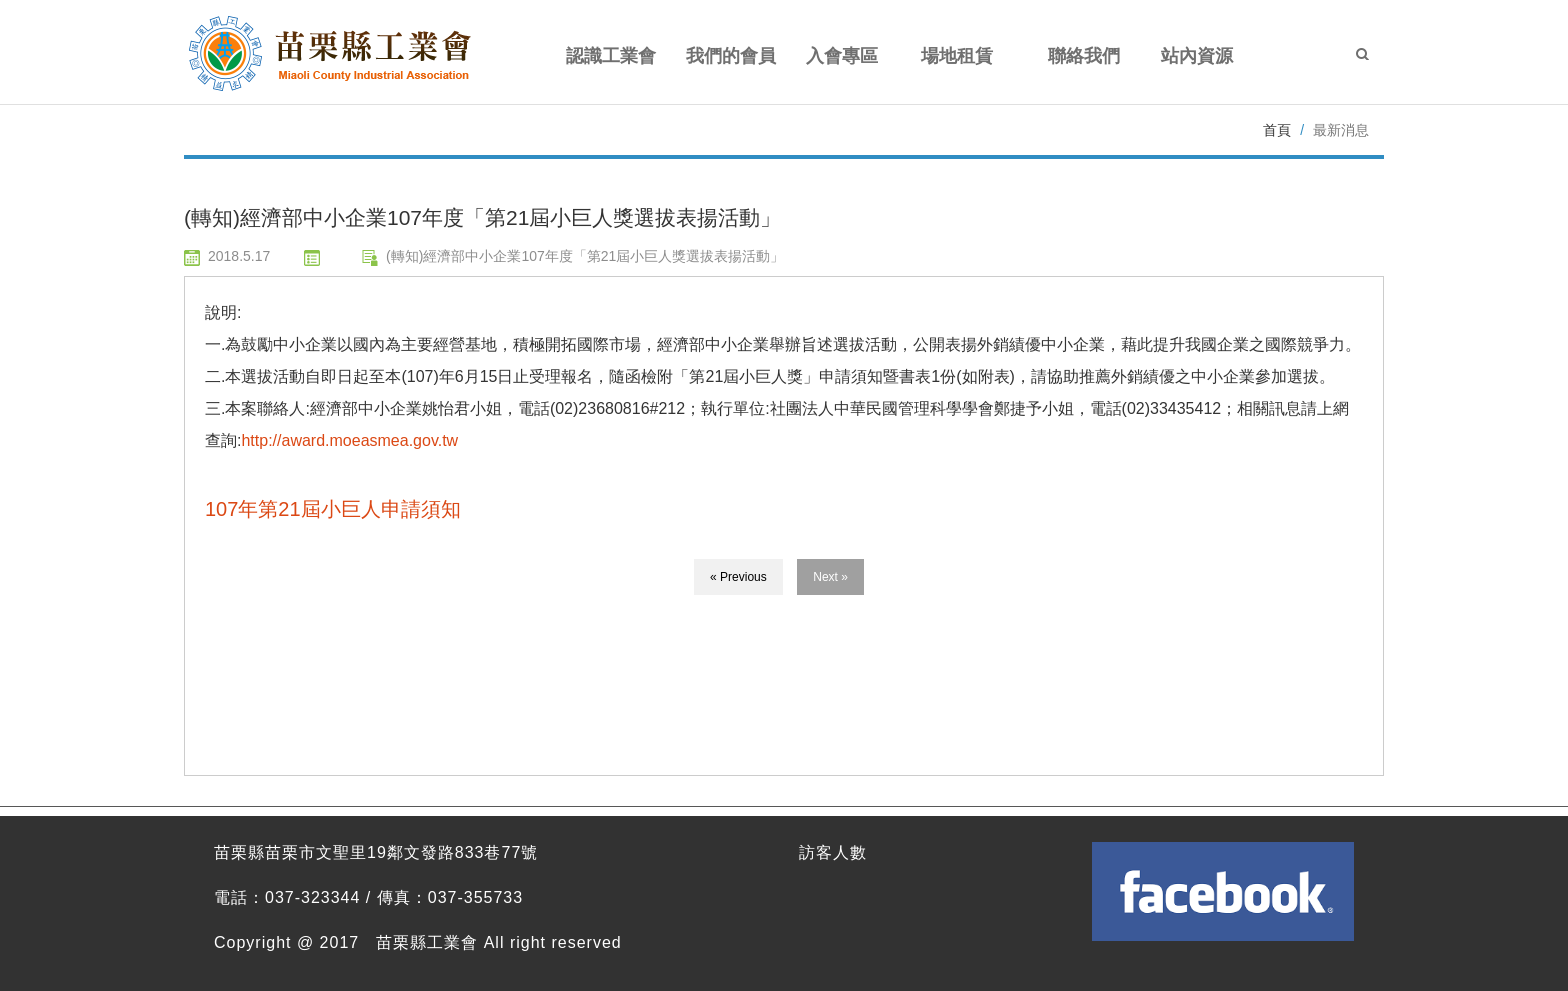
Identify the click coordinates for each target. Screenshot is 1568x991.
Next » (830, 577)
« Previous (738, 577)
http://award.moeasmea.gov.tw (349, 440)
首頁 (1277, 130)
